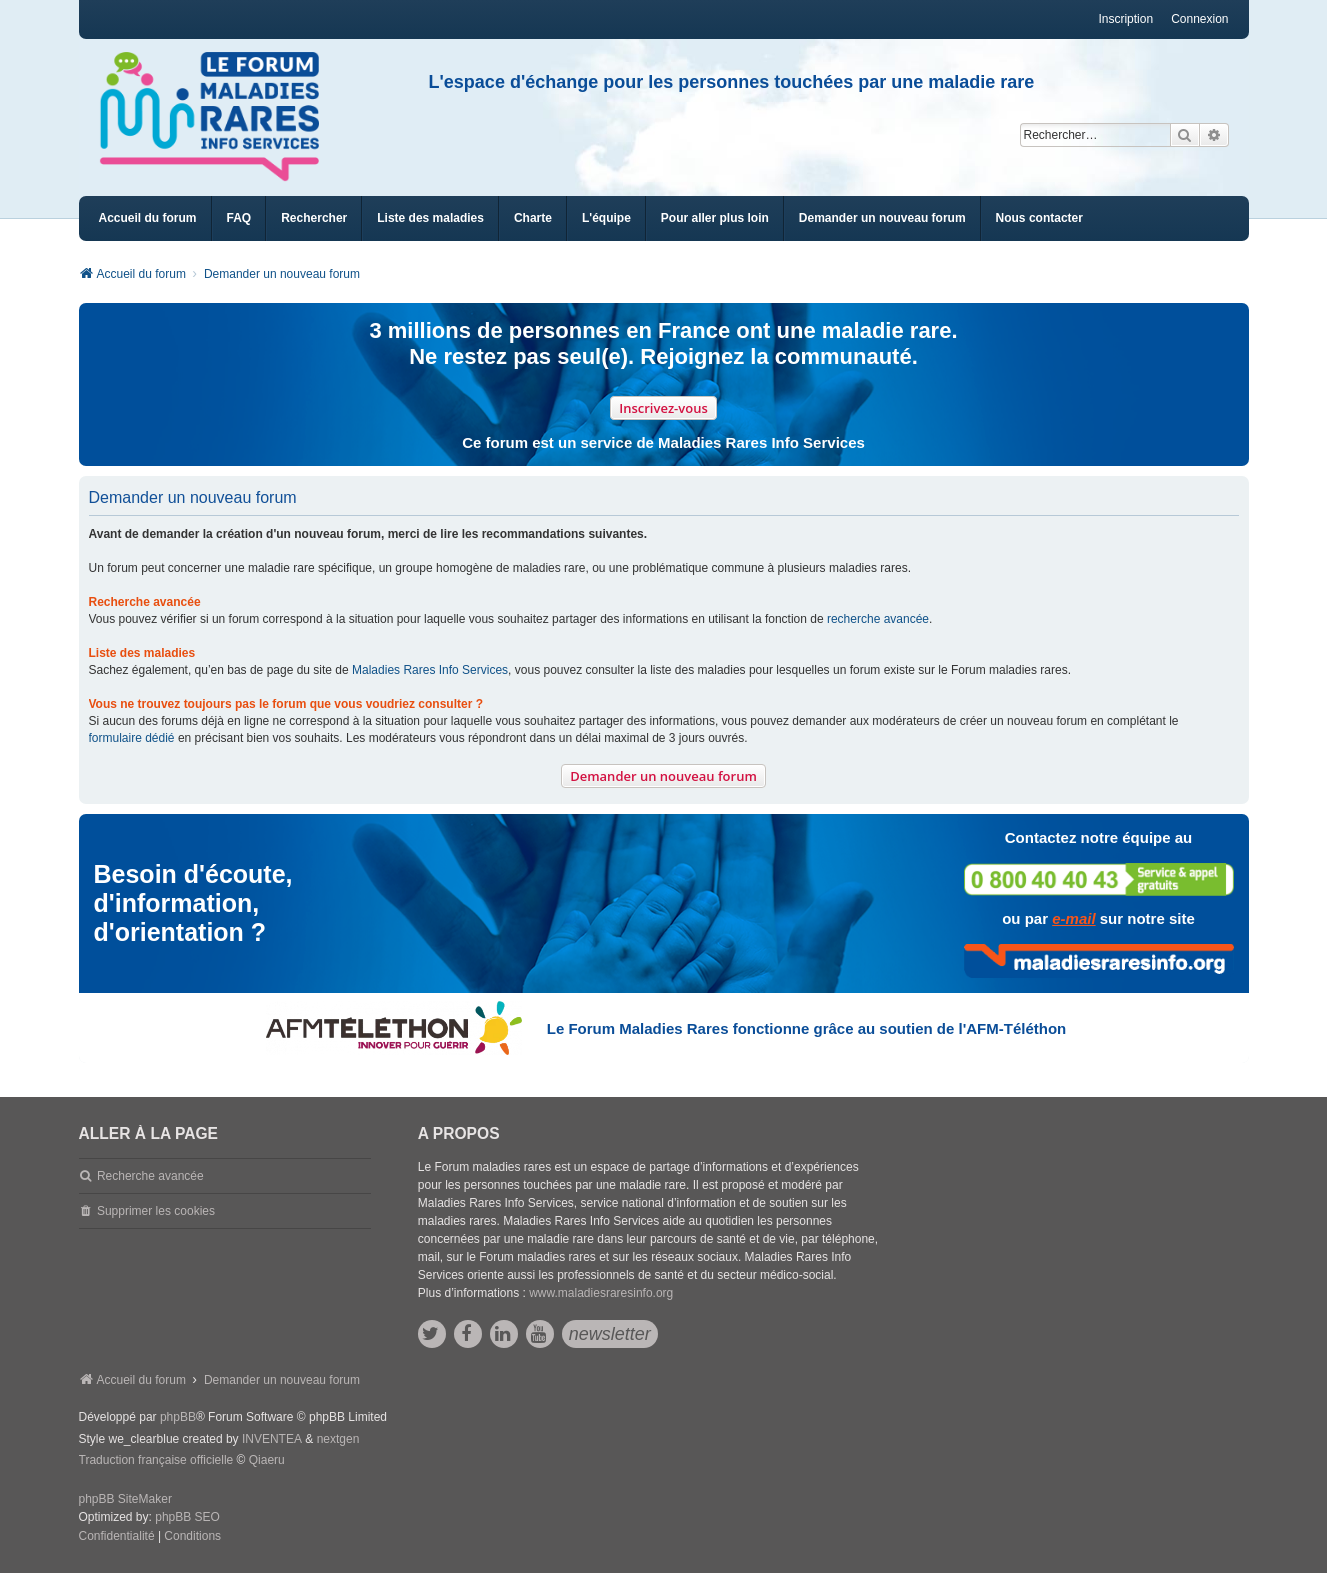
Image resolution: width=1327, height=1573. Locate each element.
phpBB (178, 1417)
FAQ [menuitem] (239, 218)
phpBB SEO (187, 1517)
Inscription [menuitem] (1125, 19)
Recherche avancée (150, 1176)
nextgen (338, 1439)
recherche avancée (878, 619)
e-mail (1073, 918)
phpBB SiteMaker (125, 1499)
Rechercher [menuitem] (314, 218)
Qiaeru (267, 1460)
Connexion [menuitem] (1199, 19)
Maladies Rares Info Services (430, 670)
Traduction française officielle (156, 1460)
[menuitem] (430, 218)
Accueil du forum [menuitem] (148, 218)
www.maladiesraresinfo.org (601, 1293)
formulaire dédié (132, 738)
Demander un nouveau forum (663, 776)
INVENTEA (272, 1439)
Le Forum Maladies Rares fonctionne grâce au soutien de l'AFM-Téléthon (806, 1028)
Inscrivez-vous (663, 408)
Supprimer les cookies (156, 1211)
